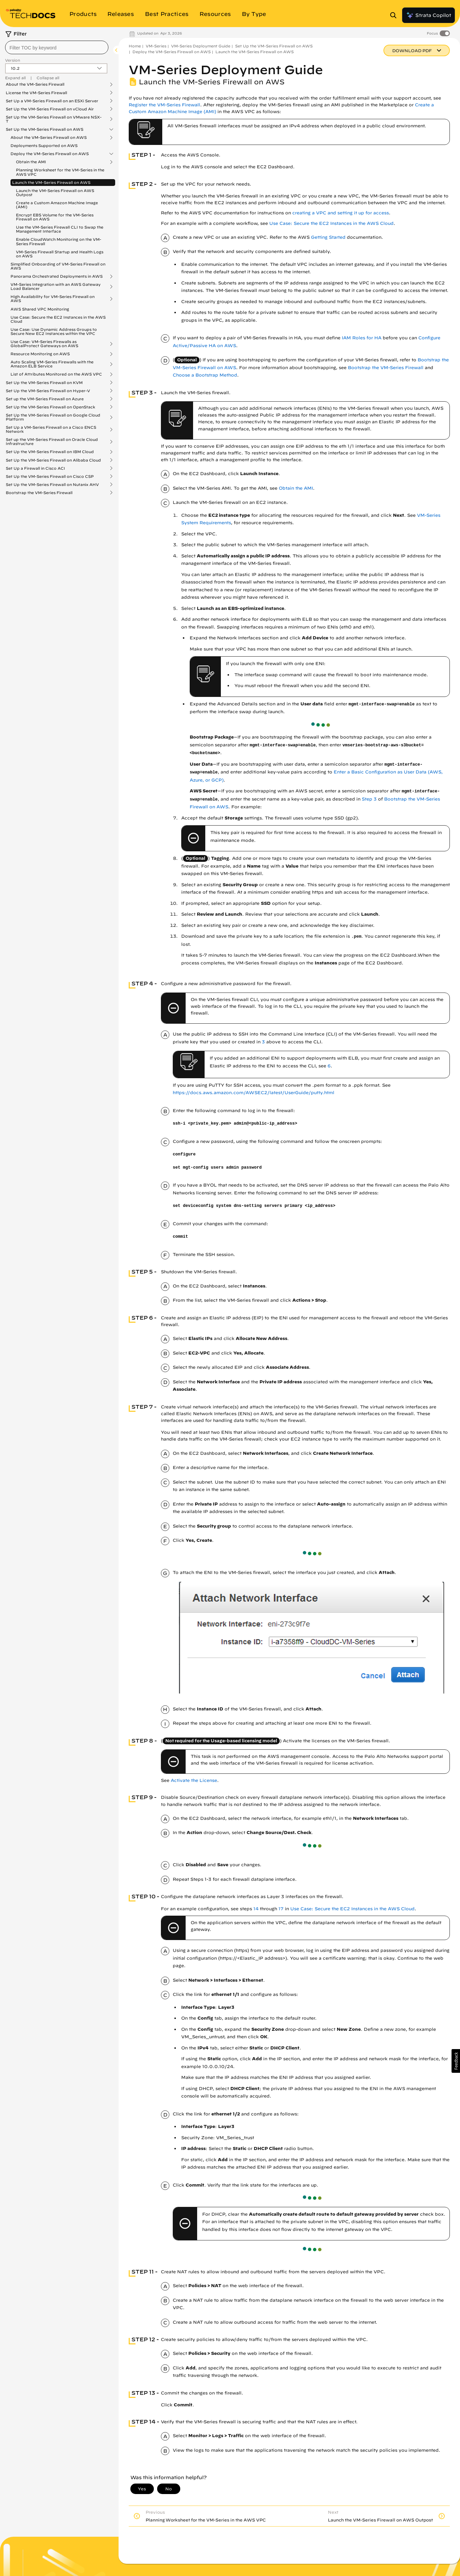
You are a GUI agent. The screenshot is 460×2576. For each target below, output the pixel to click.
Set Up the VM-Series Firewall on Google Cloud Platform (53, 417)
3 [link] (263, 1041)
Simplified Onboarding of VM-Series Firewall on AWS (58, 266)
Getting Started (328, 237)
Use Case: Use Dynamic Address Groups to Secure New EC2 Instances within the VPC (54, 331)
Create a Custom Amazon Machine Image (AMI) (57, 204)
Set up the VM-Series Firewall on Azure (45, 399)
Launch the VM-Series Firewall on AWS (51, 182)
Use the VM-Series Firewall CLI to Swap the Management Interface (59, 229)
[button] (456, 2061)
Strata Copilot (428, 15)
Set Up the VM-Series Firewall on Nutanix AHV (52, 485)
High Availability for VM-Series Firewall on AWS (53, 299)
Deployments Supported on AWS (44, 145)
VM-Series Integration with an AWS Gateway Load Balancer (56, 286)
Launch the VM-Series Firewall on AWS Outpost (55, 192)
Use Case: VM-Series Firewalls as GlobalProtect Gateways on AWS (44, 344)
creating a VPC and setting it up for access (340, 212)
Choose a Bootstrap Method (205, 375)
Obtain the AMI (31, 162)
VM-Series (156, 46)
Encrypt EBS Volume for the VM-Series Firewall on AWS (54, 217)
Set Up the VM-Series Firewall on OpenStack (50, 407)
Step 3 (369, 799)
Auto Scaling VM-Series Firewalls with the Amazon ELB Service (52, 364)
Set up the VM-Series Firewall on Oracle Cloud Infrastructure (52, 442)
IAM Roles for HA (361, 337)
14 (255, 1908)
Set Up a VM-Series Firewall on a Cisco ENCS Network (51, 429)
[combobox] (56, 47)
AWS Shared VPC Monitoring (40, 309)
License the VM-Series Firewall (36, 93)
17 (281, 1908)
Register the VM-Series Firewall (164, 104)
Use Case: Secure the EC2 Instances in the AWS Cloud (58, 319)
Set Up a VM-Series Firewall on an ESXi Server (52, 101)
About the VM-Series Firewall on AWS (49, 137)
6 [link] (329, 1065)
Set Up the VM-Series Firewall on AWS (44, 129)
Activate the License (194, 1780)
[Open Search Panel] (395, 15)
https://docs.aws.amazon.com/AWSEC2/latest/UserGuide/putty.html (253, 1092)
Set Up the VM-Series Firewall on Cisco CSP (50, 476)
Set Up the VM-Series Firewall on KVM (44, 383)
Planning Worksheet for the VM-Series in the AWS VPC (60, 172)
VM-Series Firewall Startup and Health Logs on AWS (59, 254)
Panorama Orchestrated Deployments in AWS (57, 276)
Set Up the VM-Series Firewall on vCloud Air (50, 109)
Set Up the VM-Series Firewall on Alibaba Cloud (53, 460)
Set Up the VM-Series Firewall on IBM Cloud (50, 452)
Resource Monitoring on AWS (40, 354)
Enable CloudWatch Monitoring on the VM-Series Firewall (58, 241)
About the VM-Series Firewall (35, 84)
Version (12, 60)
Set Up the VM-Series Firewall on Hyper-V (48, 391)
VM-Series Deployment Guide (200, 46)
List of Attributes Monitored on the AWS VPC (56, 374)
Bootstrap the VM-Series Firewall (39, 493)
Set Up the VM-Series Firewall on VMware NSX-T (54, 119)
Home (135, 46)
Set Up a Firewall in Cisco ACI (35, 468)
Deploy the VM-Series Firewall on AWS (50, 154)
